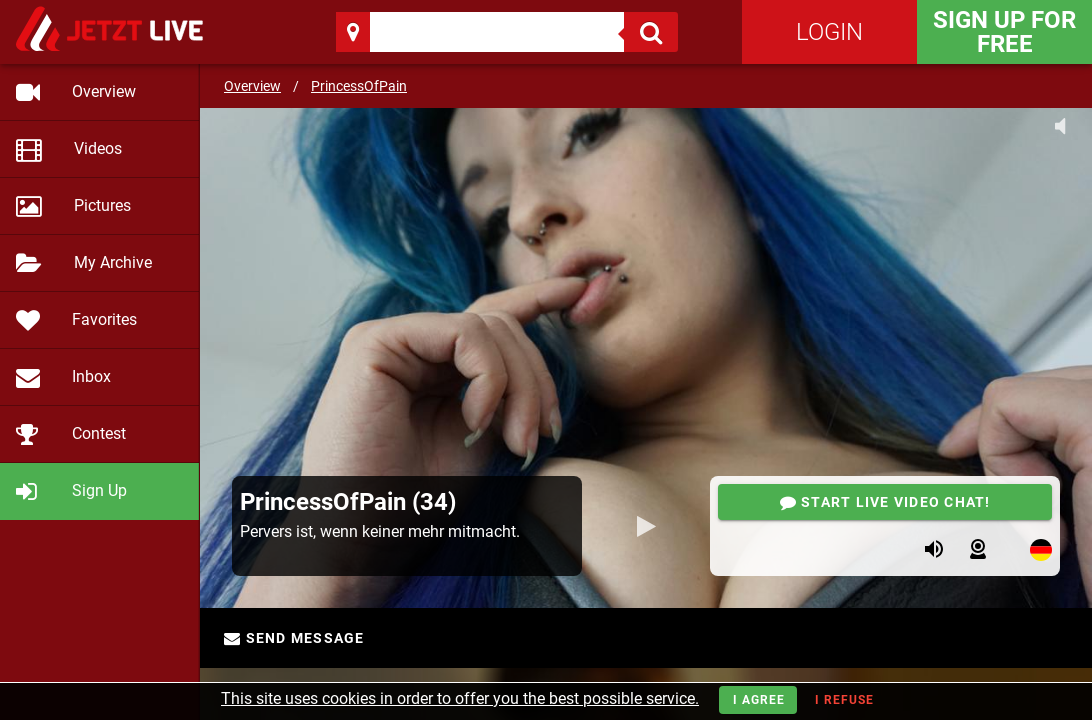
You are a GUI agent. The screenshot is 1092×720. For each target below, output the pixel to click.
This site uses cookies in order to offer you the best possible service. (460, 698)
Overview (252, 86)
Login (829, 32)
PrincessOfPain (359, 86)
